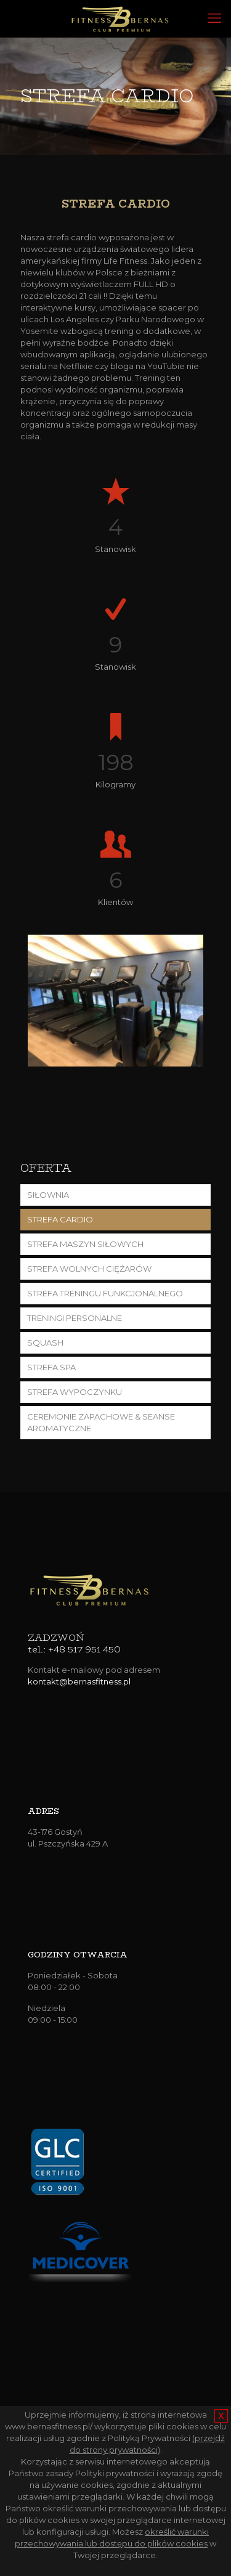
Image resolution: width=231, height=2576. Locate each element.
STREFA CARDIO (60, 1219)
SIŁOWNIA (48, 1195)
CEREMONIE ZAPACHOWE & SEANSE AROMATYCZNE (101, 1422)
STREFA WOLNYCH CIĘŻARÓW (89, 1269)
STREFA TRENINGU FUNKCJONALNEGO (105, 1293)
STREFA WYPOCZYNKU (74, 1392)
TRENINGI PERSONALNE (74, 1318)
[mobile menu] (214, 18)
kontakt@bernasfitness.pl (79, 1681)
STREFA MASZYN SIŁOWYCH (85, 1244)
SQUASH (45, 1342)
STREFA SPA (51, 1367)
